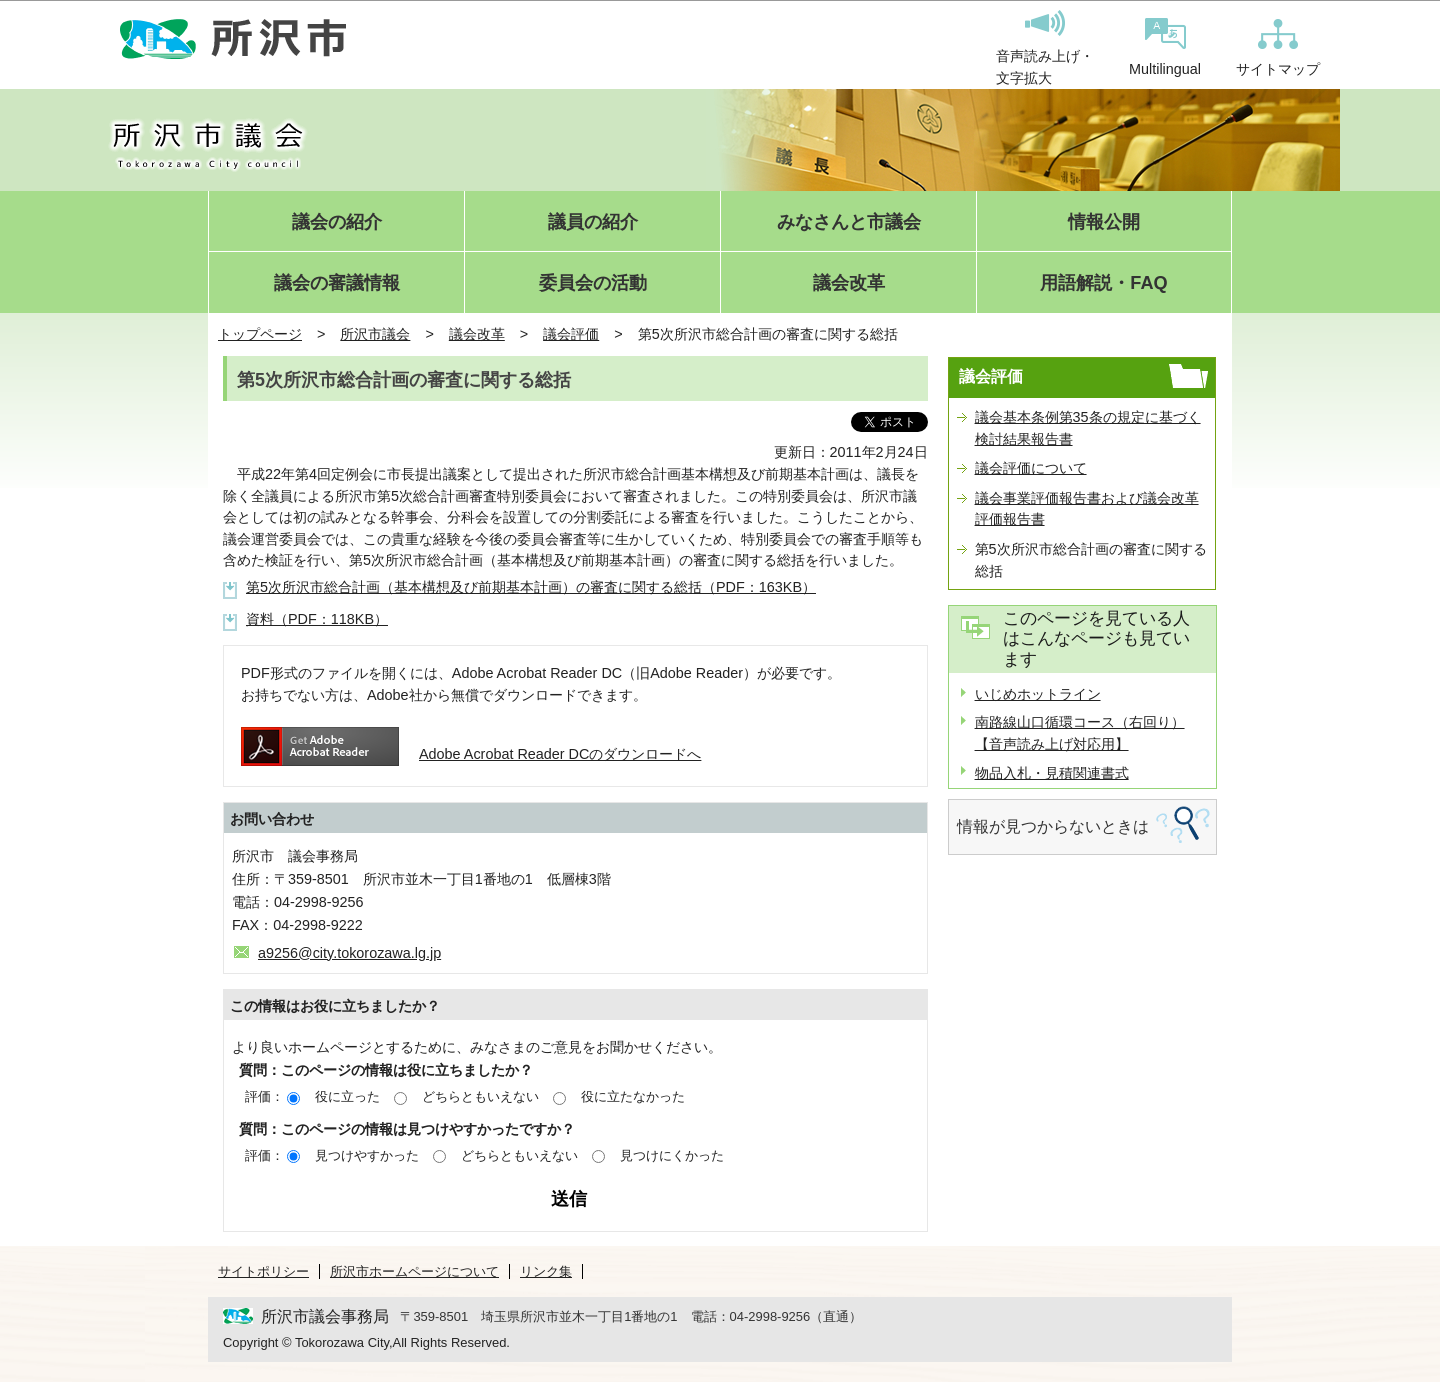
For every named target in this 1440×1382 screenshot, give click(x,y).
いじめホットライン (1038, 694)
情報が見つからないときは (1053, 826)
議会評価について (1031, 468)
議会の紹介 (337, 222)
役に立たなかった (633, 1096)
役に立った (347, 1096)
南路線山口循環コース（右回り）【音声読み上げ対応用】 (1080, 733)
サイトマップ (1278, 48)
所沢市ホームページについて (414, 1271)
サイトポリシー (263, 1271)
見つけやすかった (367, 1155)
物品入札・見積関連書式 (1052, 773)
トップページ (260, 334)
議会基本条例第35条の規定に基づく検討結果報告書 (1088, 428)
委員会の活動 (593, 283)
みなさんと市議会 (849, 222)
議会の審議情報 (337, 283)
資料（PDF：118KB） (317, 619)
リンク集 (546, 1271)
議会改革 (849, 283)
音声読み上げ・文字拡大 (1045, 48)
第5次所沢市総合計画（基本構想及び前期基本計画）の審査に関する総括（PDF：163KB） (531, 587)
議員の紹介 (593, 222)
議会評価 (571, 334)
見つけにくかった (672, 1155)
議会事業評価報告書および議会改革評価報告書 (1087, 509)
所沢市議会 (375, 334)
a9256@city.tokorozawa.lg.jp (349, 953)
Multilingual (1165, 47)
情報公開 (1104, 222)
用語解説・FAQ (1103, 283)
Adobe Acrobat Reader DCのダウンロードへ (471, 754)
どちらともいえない (480, 1096)
